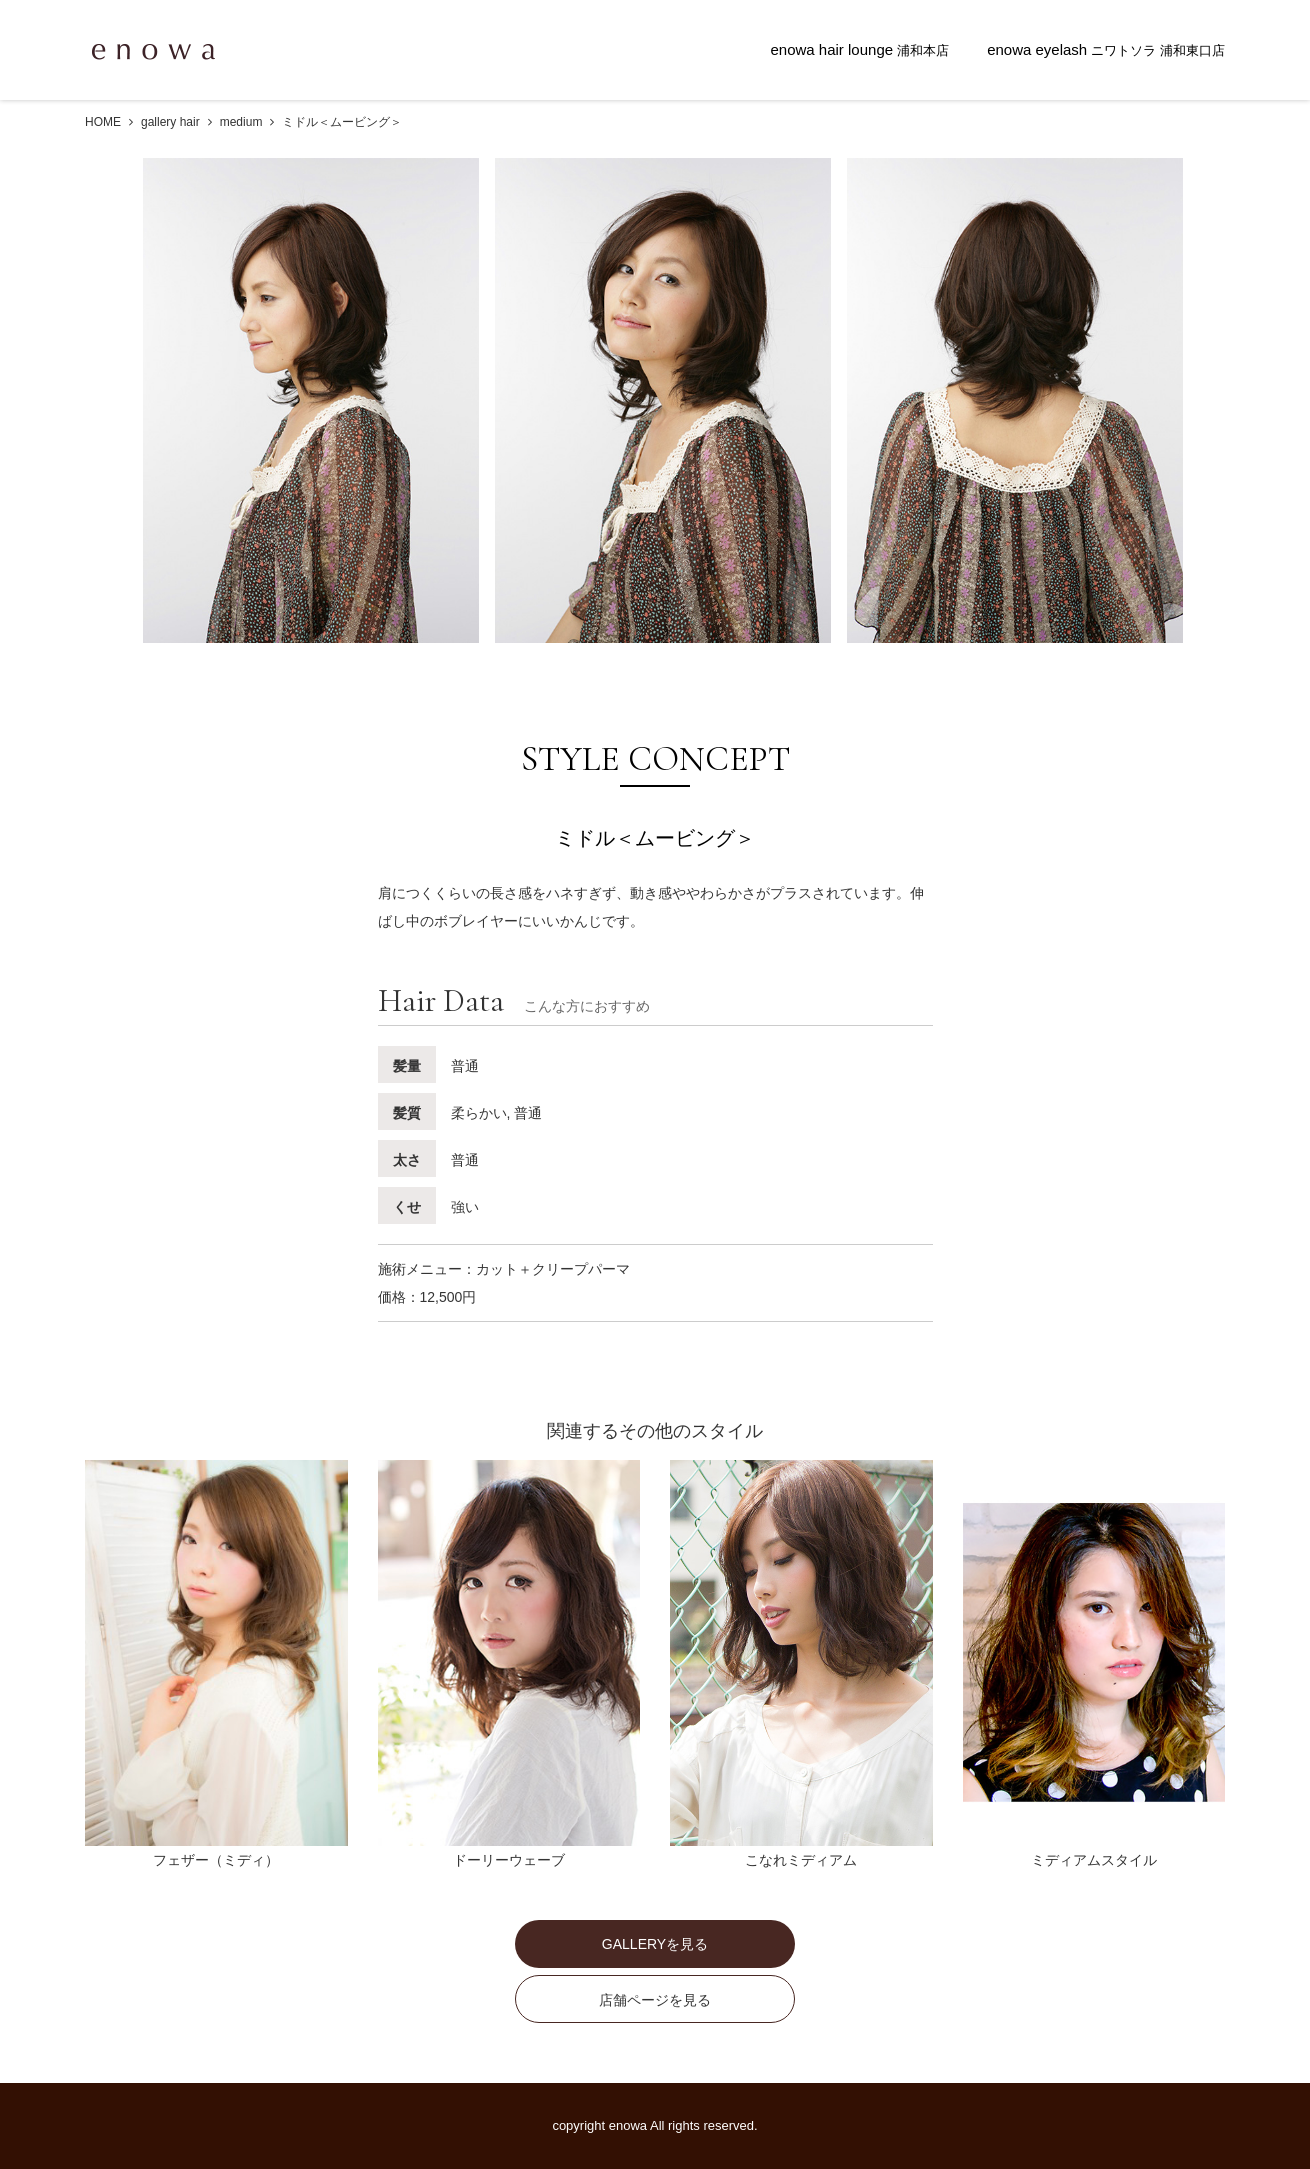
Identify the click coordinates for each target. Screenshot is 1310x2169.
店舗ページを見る (655, 2000)
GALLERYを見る (655, 1944)
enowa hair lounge (859, 49)
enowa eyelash (1106, 49)
